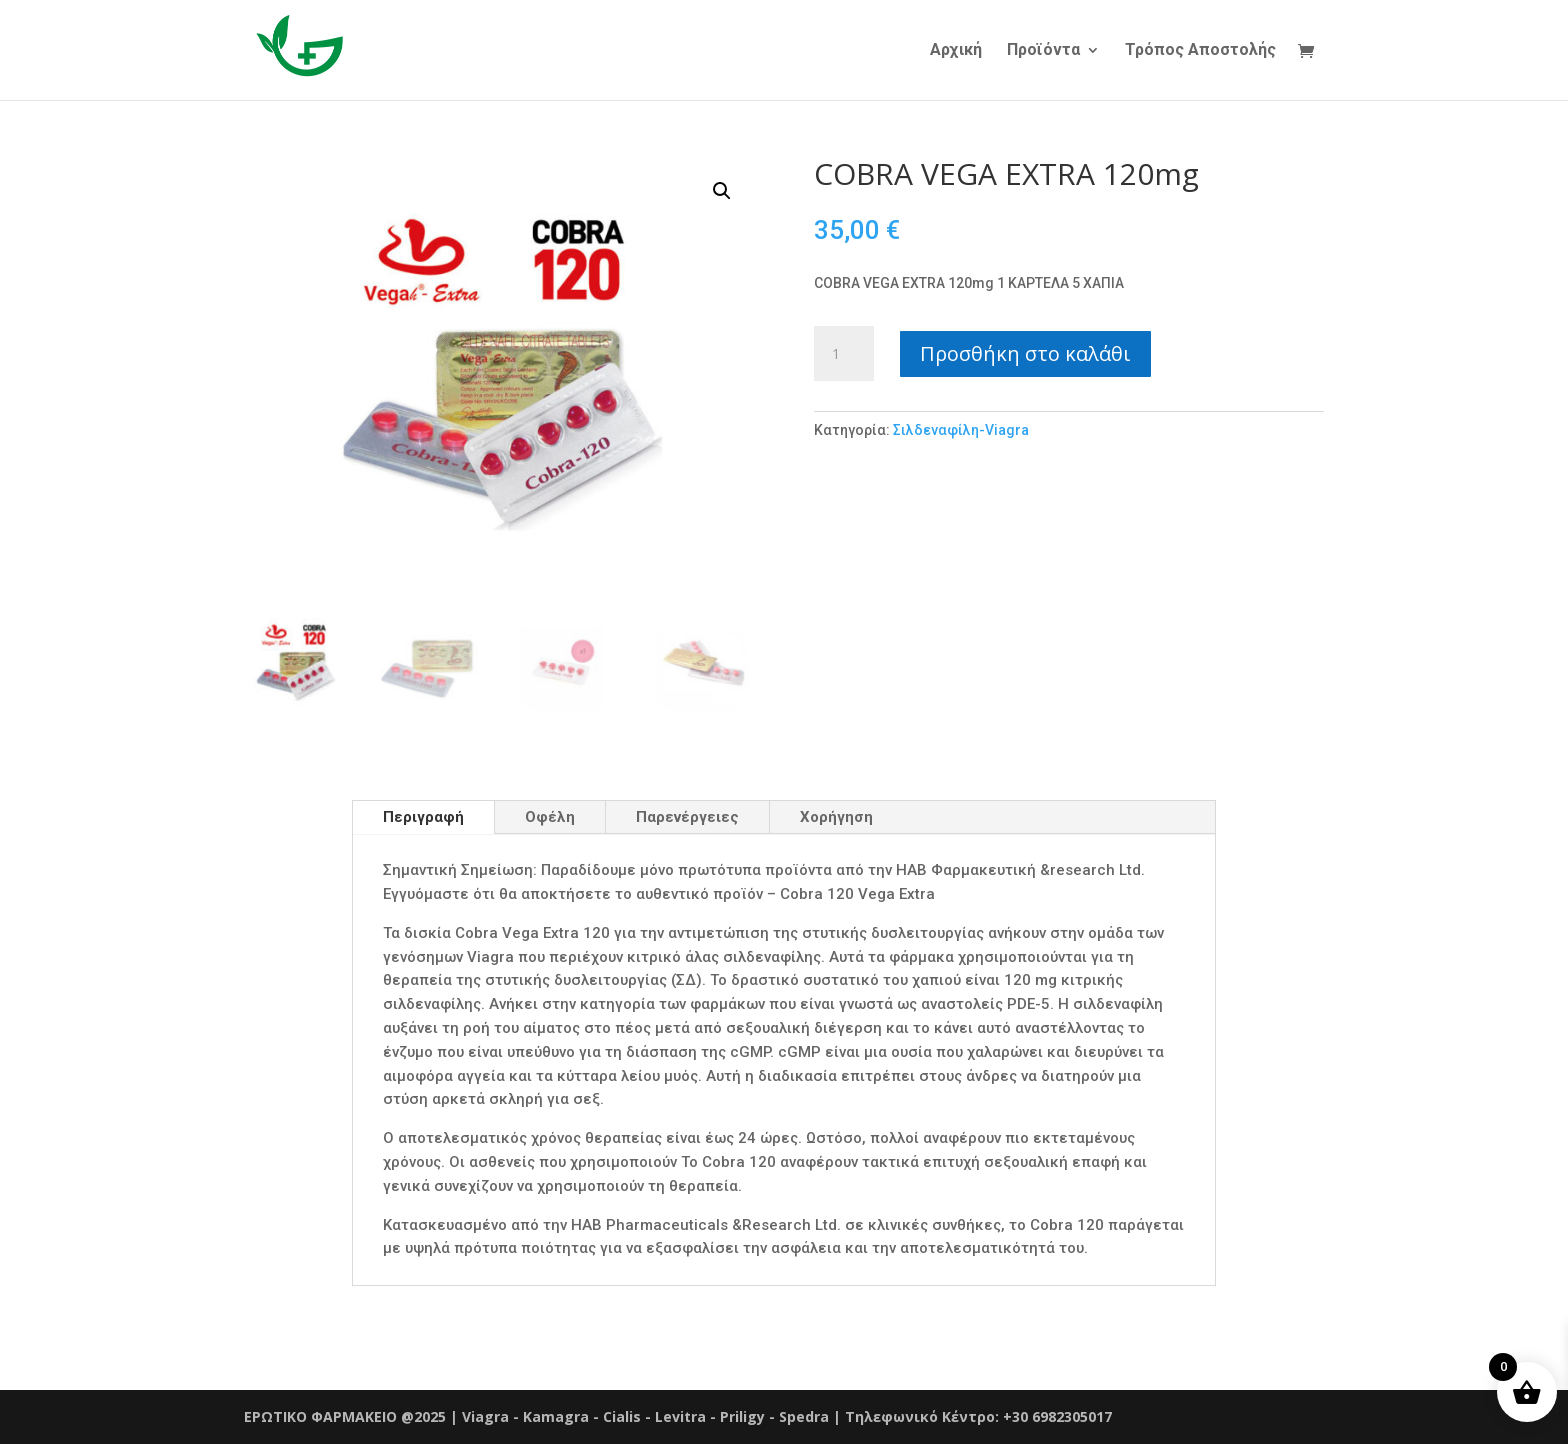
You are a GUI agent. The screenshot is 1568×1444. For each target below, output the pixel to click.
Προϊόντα (1043, 51)
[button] (722, 191)
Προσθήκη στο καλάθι (1025, 353)
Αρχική (956, 51)
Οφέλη (550, 817)
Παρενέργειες (687, 817)
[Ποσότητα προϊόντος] (844, 354)
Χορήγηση (836, 817)
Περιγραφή (423, 817)
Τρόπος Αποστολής (1200, 51)
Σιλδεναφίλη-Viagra (962, 430)
